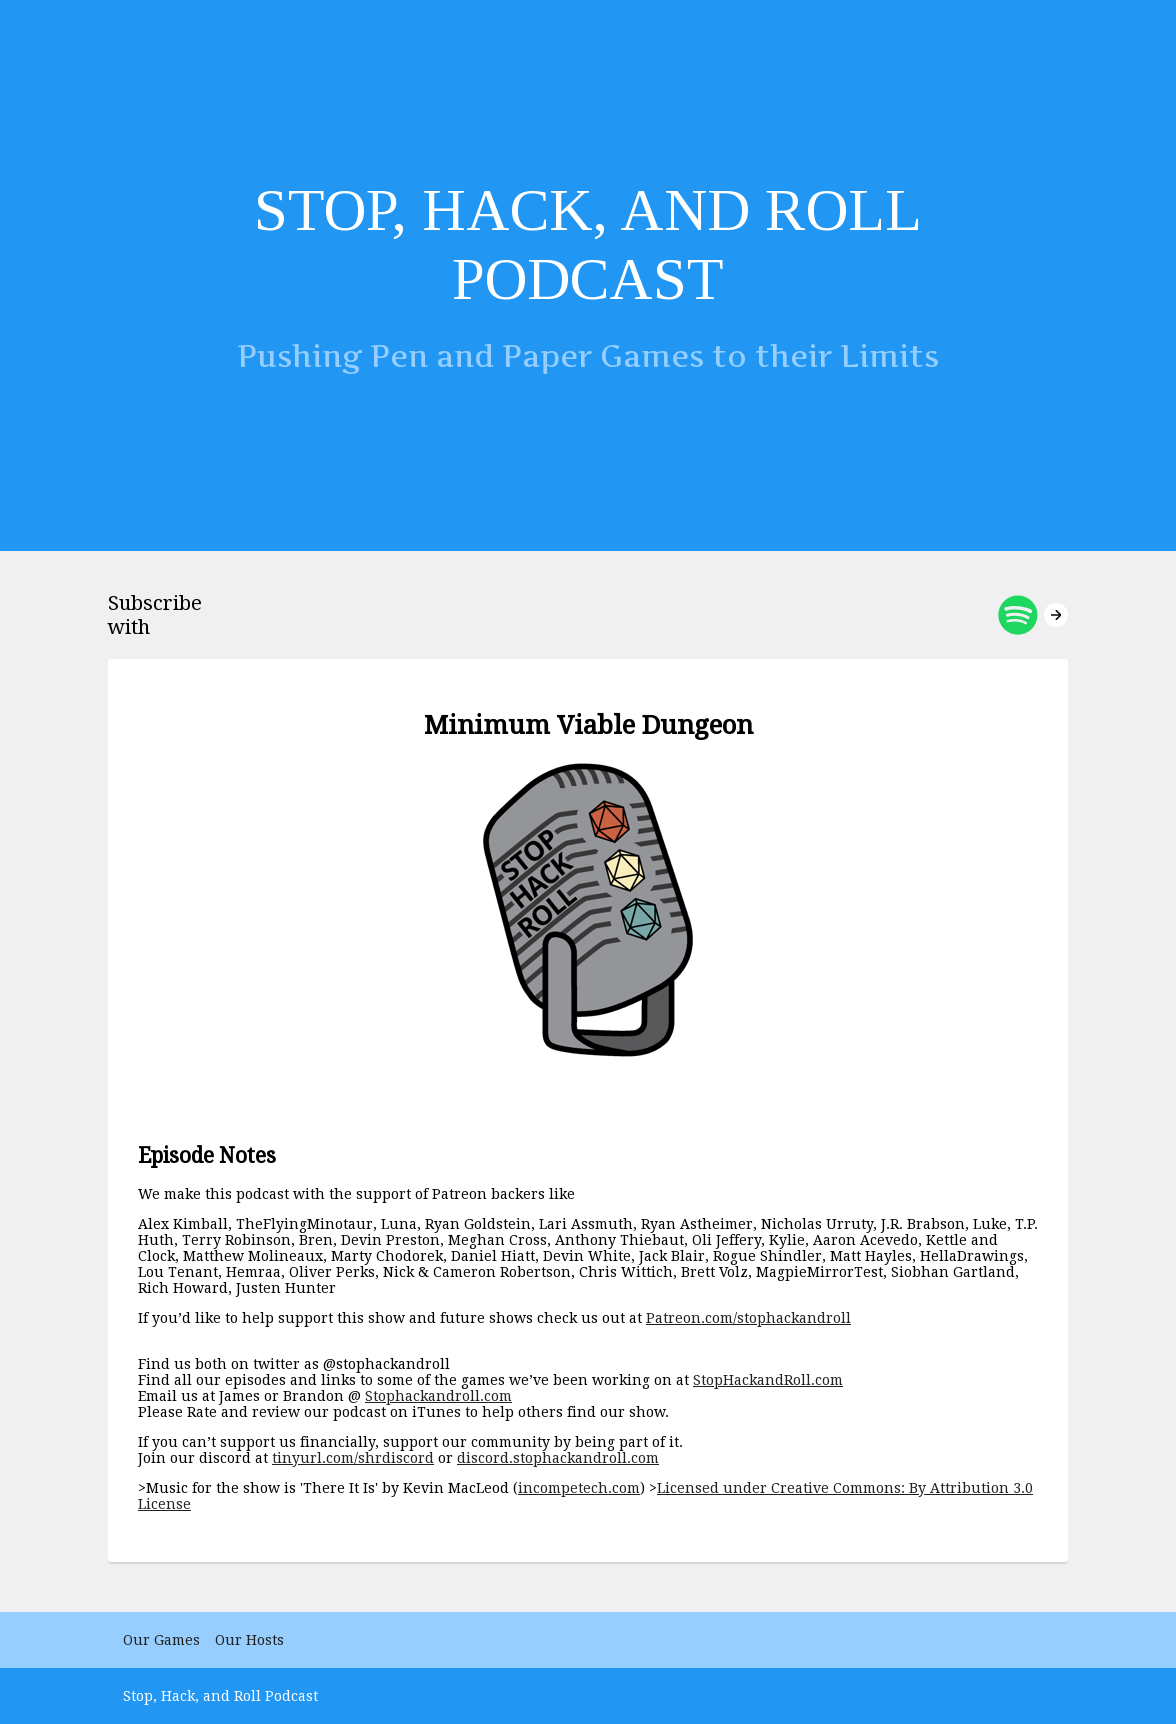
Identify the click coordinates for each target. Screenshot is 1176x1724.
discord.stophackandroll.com (558, 1458)
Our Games (161, 1640)
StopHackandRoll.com (768, 1380)
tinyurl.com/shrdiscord (353, 1458)
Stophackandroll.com (438, 1396)
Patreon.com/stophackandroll (748, 1318)
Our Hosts (249, 1640)
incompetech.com (579, 1488)
